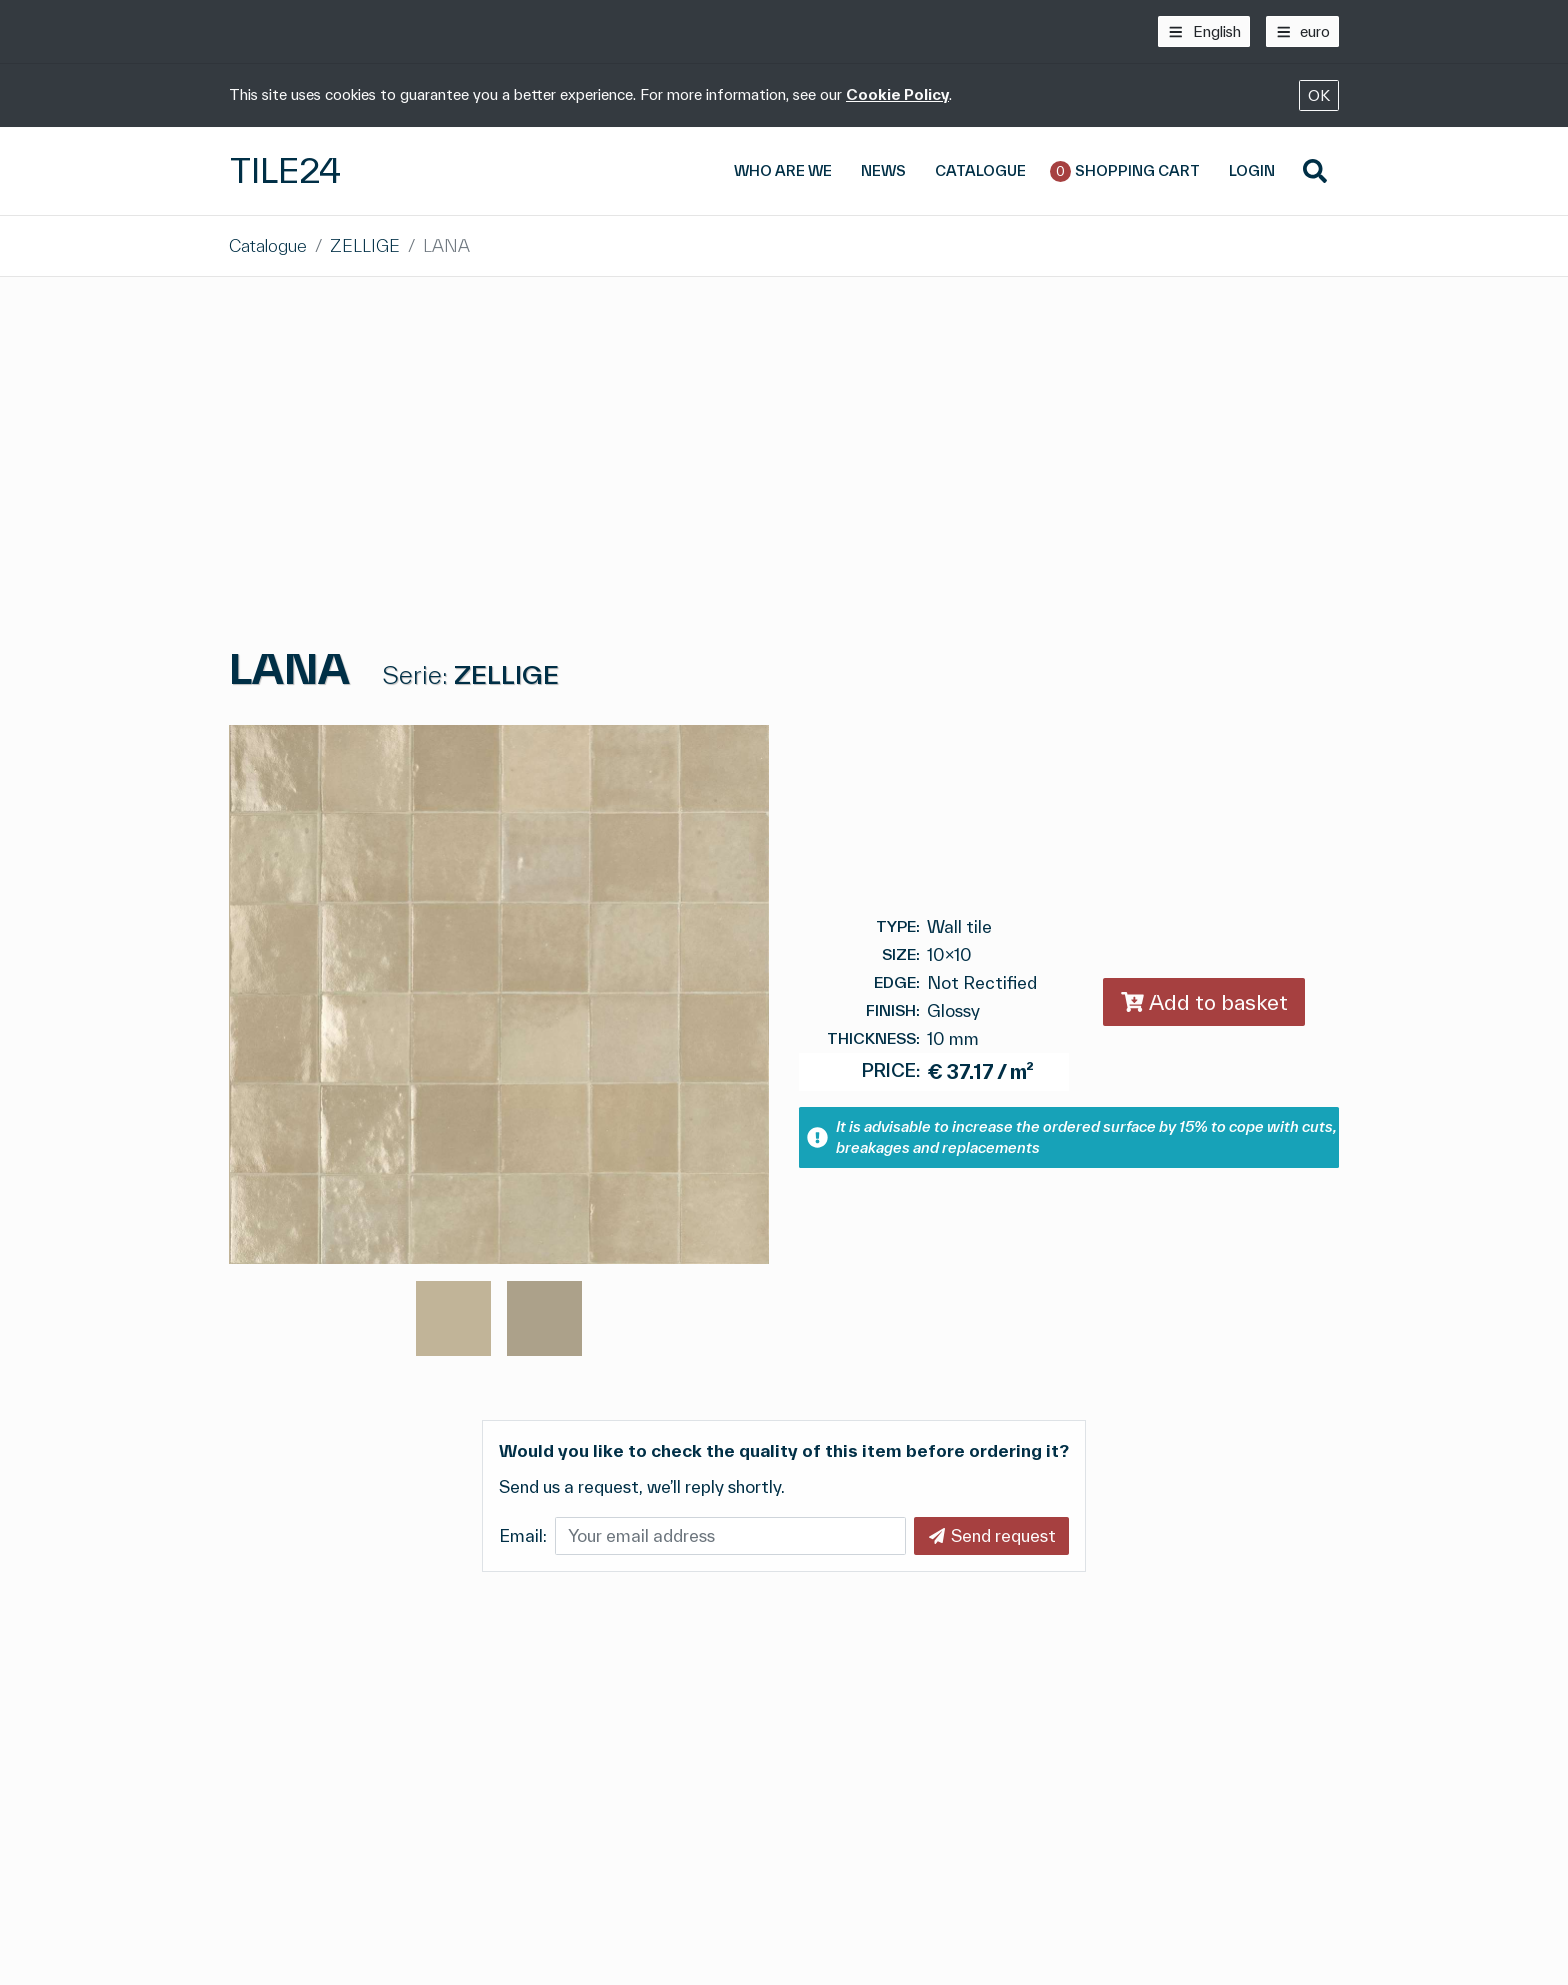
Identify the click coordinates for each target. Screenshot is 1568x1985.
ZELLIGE (365, 245)
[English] (1204, 31)
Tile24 (285, 170)
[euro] (1303, 31)
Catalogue (268, 245)
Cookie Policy (897, 94)
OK (1319, 95)
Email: (523, 1535)
